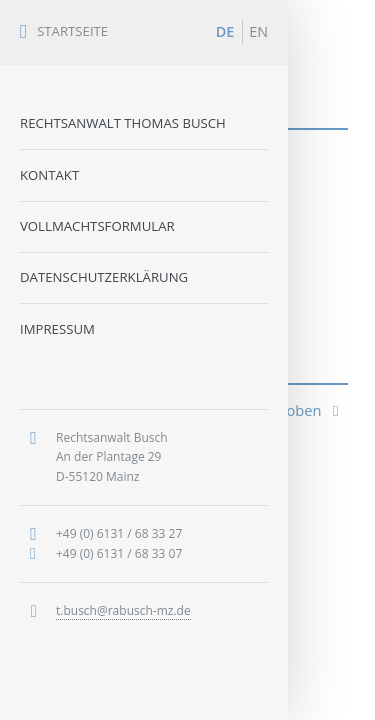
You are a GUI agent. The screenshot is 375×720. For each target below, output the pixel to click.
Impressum (57, 329)
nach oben (294, 410)
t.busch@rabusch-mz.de (123, 610)
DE (225, 31)
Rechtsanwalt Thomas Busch (123, 123)
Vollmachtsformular (97, 226)
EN (258, 31)
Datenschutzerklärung (104, 277)
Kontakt (49, 175)
